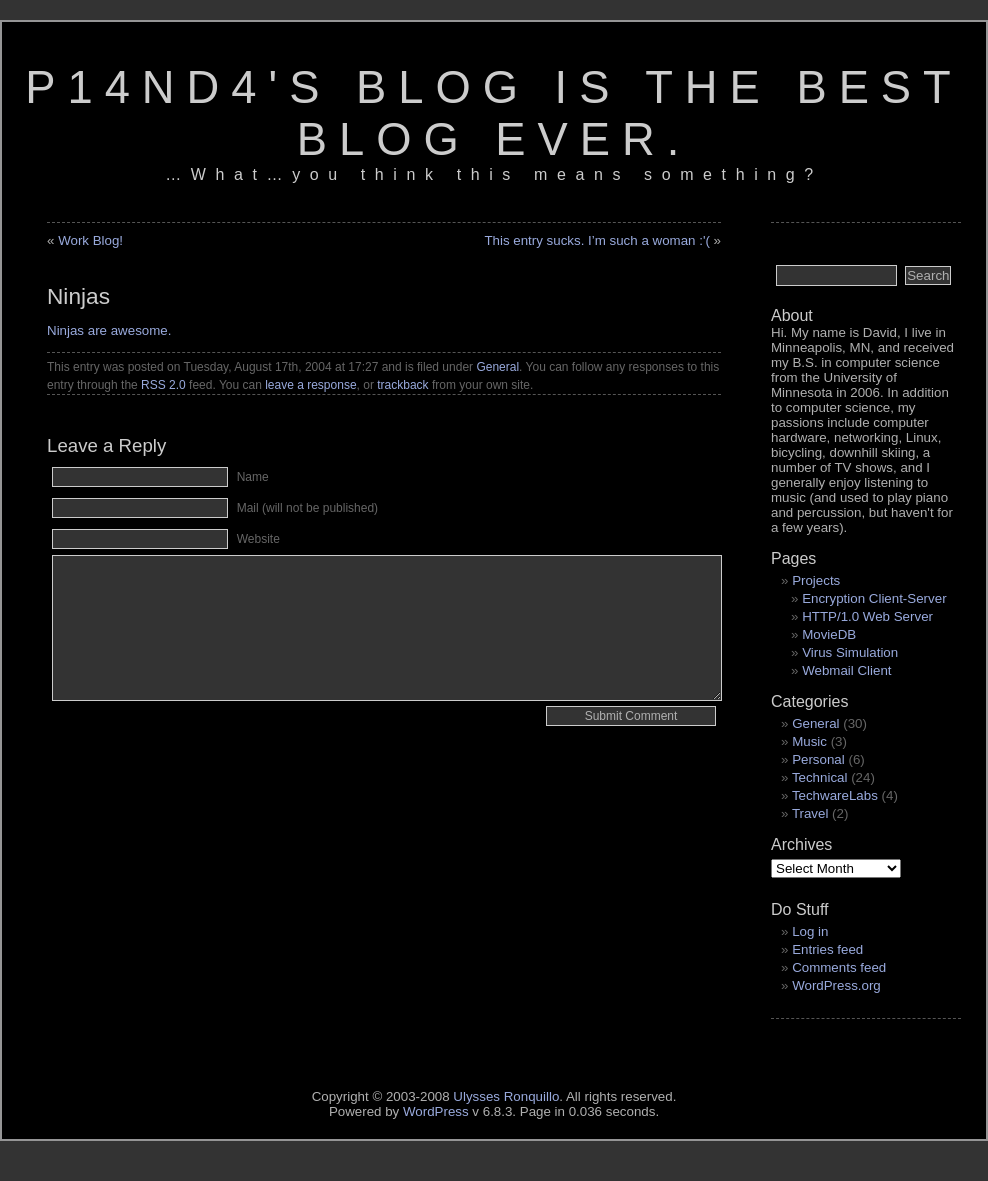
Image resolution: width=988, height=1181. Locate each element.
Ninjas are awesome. (109, 330)
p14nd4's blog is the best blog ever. (494, 113)
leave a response (310, 385)
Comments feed (839, 967)
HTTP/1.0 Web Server (867, 616)
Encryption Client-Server (874, 598)
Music (809, 741)
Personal (818, 759)
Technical (820, 777)
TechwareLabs (835, 795)
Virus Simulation (850, 652)
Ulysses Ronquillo (506, 1096)
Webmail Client (846, 670)
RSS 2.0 (163, 385)
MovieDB (829, 634)
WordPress (436, 1111)
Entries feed (827, 949)
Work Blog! (90, 240)
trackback (402, 385)
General (497, 367)
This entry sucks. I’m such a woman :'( (597, 240)
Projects (816, 580)
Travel (810, 813)
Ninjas (78, 296)
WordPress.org (836, 985)
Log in (810, 931)
